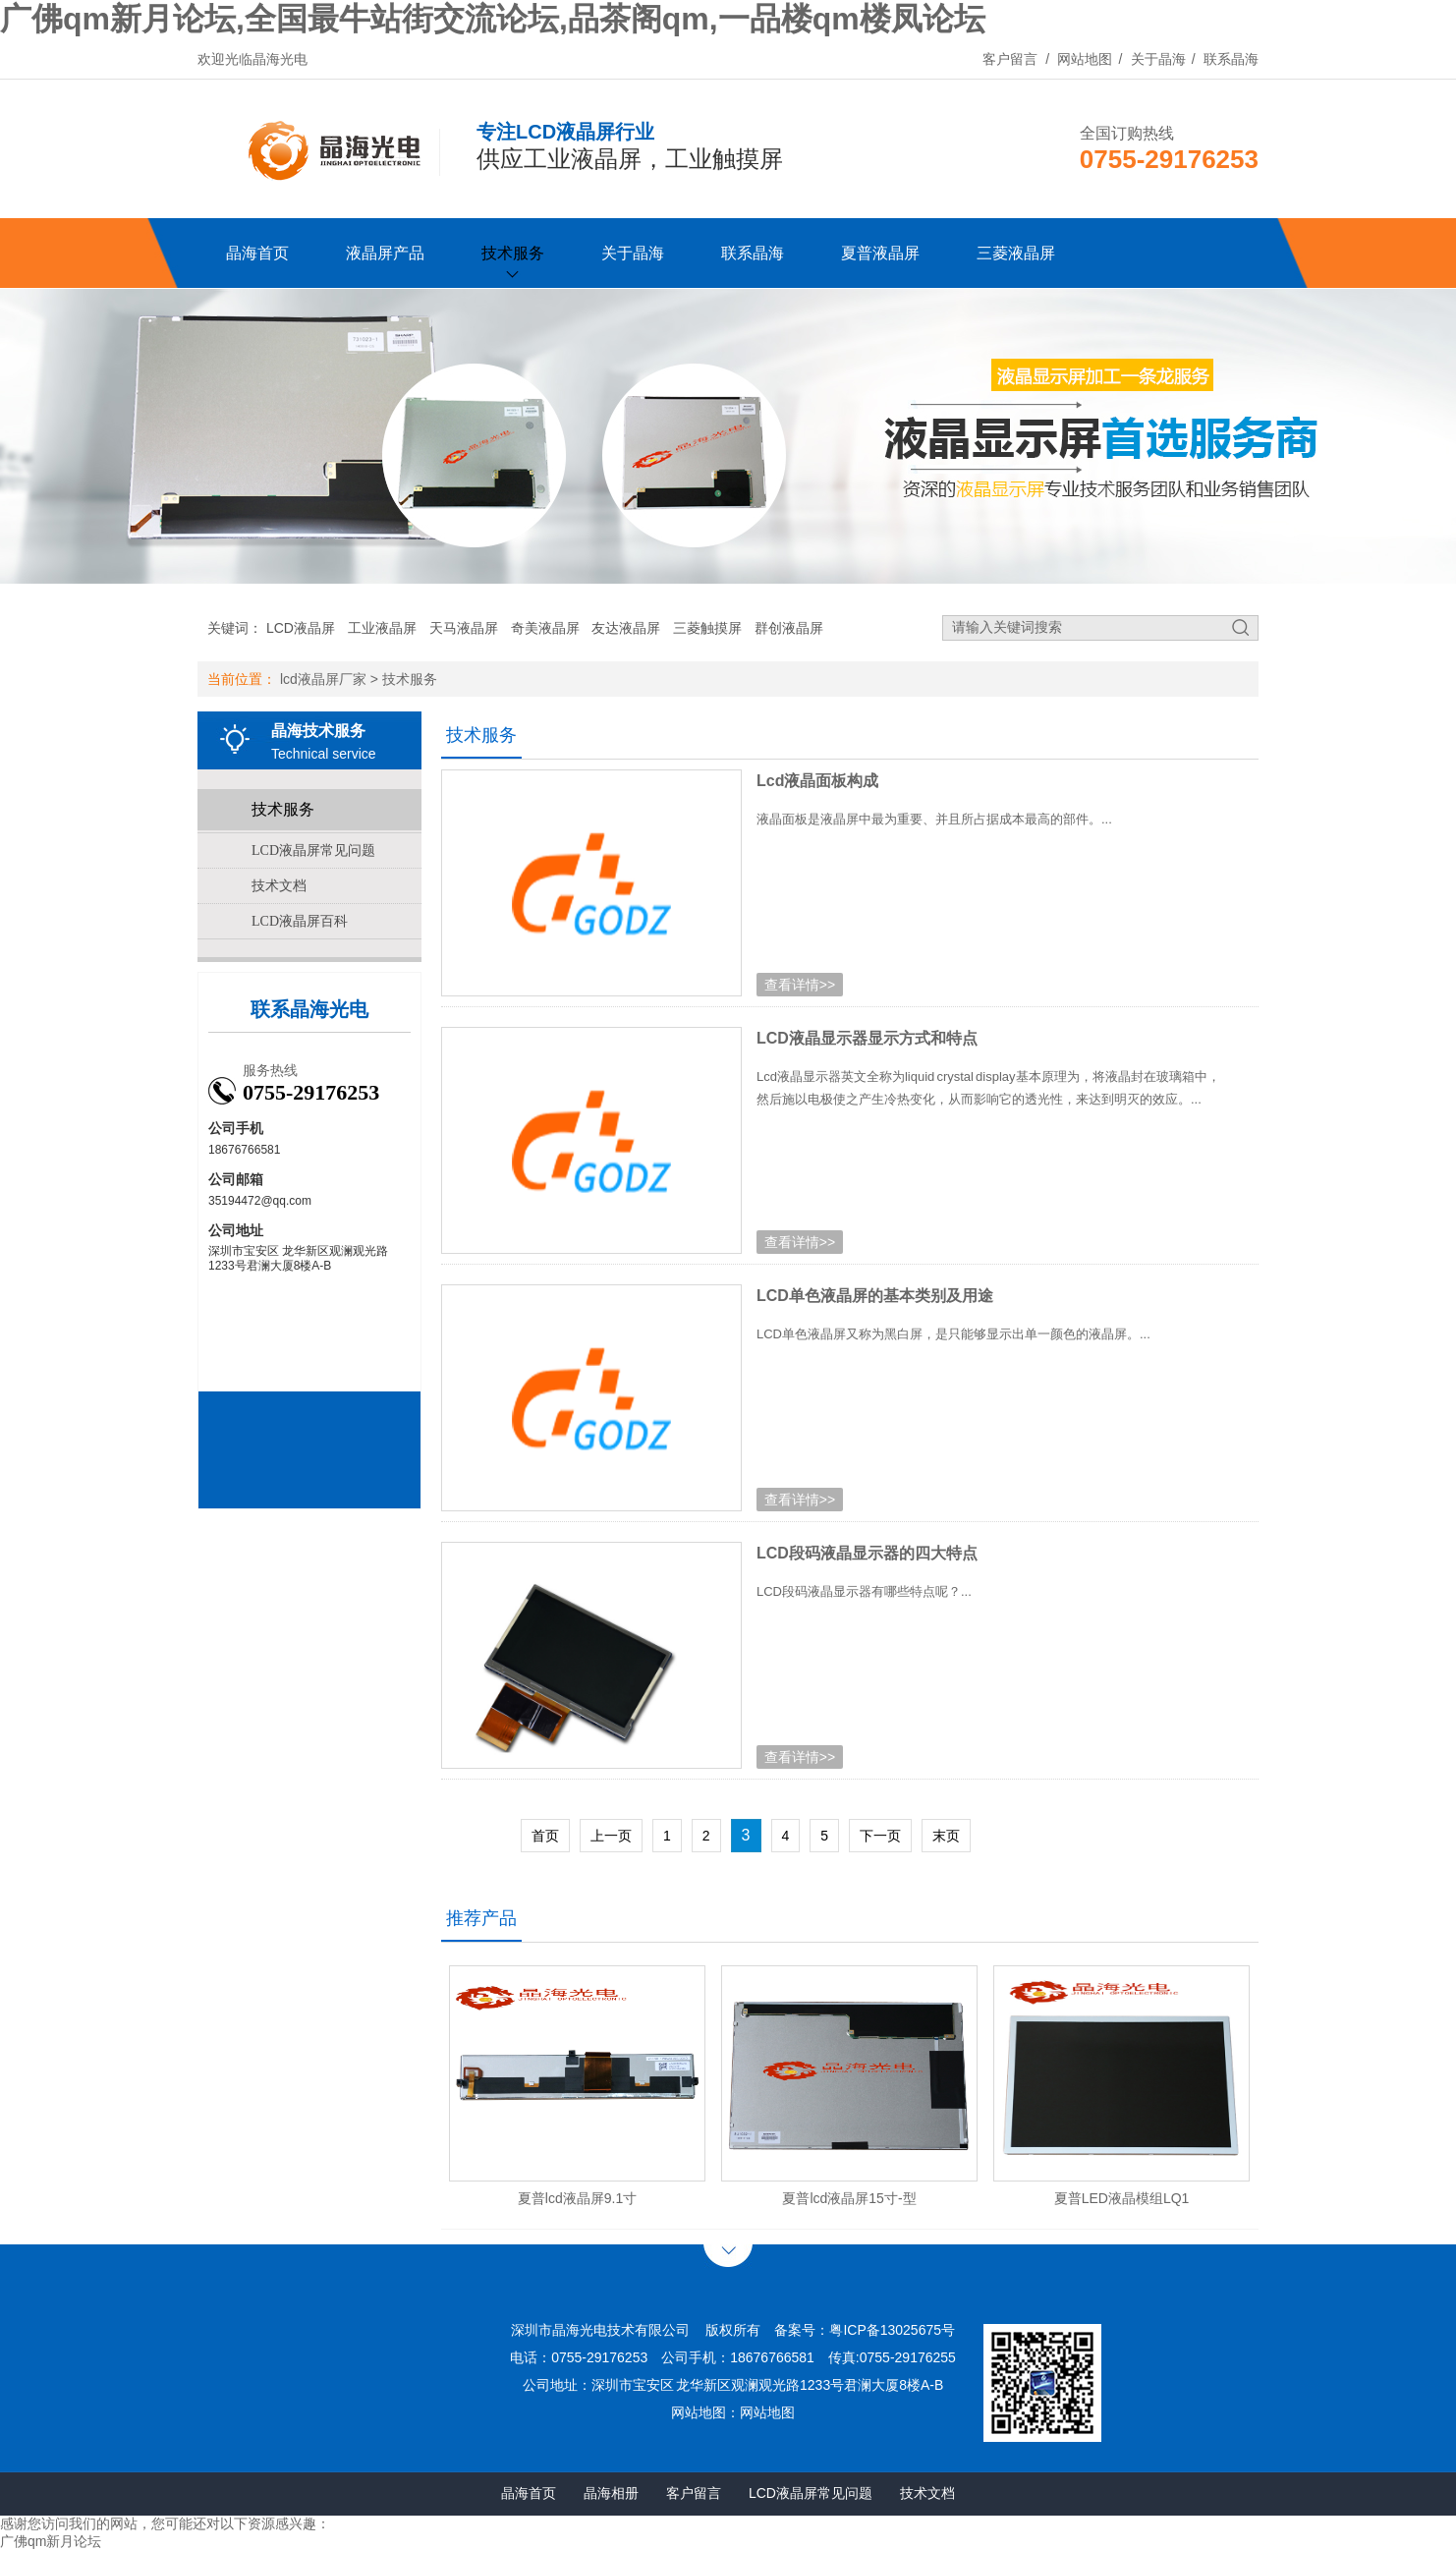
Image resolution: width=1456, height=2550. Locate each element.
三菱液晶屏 (1016, 253)
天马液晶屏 (463, 628)
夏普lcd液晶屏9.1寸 (577, 2198)
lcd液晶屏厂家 (323, 679)
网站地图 (1084, 59)
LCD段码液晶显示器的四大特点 (867, 1553)
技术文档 (279, 885)
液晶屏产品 (385, 253)
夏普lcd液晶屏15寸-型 (849, 2198)
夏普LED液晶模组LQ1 (1122, 2198)
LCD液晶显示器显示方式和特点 (867, 1038)
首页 (545, 1835)
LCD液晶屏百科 (300, 921)
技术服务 (512, 253)
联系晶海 (1231, 59)
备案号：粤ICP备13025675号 (864, 2330)
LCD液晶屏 (300, 628)
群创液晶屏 (789, 628)
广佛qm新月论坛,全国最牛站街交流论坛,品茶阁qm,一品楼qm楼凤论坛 (492, 18)
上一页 (611, 1835)
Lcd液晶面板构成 (817, 780)
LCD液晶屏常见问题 (313, 850)
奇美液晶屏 (545, 628)
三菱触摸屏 (707, 628)
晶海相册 (611, 2493)
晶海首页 (257, 253)
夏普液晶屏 (880, 253)
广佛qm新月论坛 (50, 2541)
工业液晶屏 (382, 628)
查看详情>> (799, 984)
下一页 (880, 1835)
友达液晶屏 (625, 628)
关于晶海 (1158, 59)
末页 (946, 1835)
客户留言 (1009, 59)
